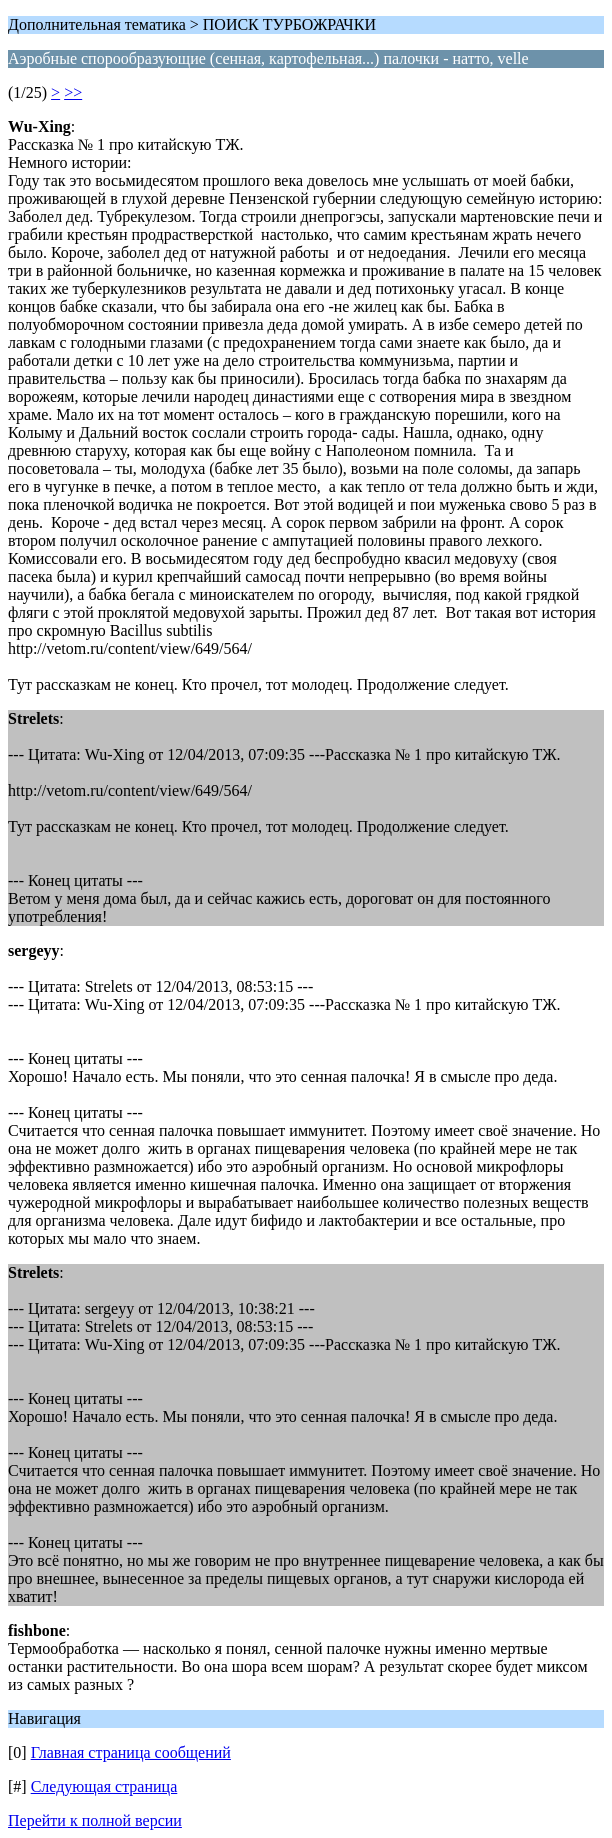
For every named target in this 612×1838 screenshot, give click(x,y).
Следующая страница (104, 1786)
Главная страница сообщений (131, 1752)
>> (73, 92)
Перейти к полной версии (95, 1820)
